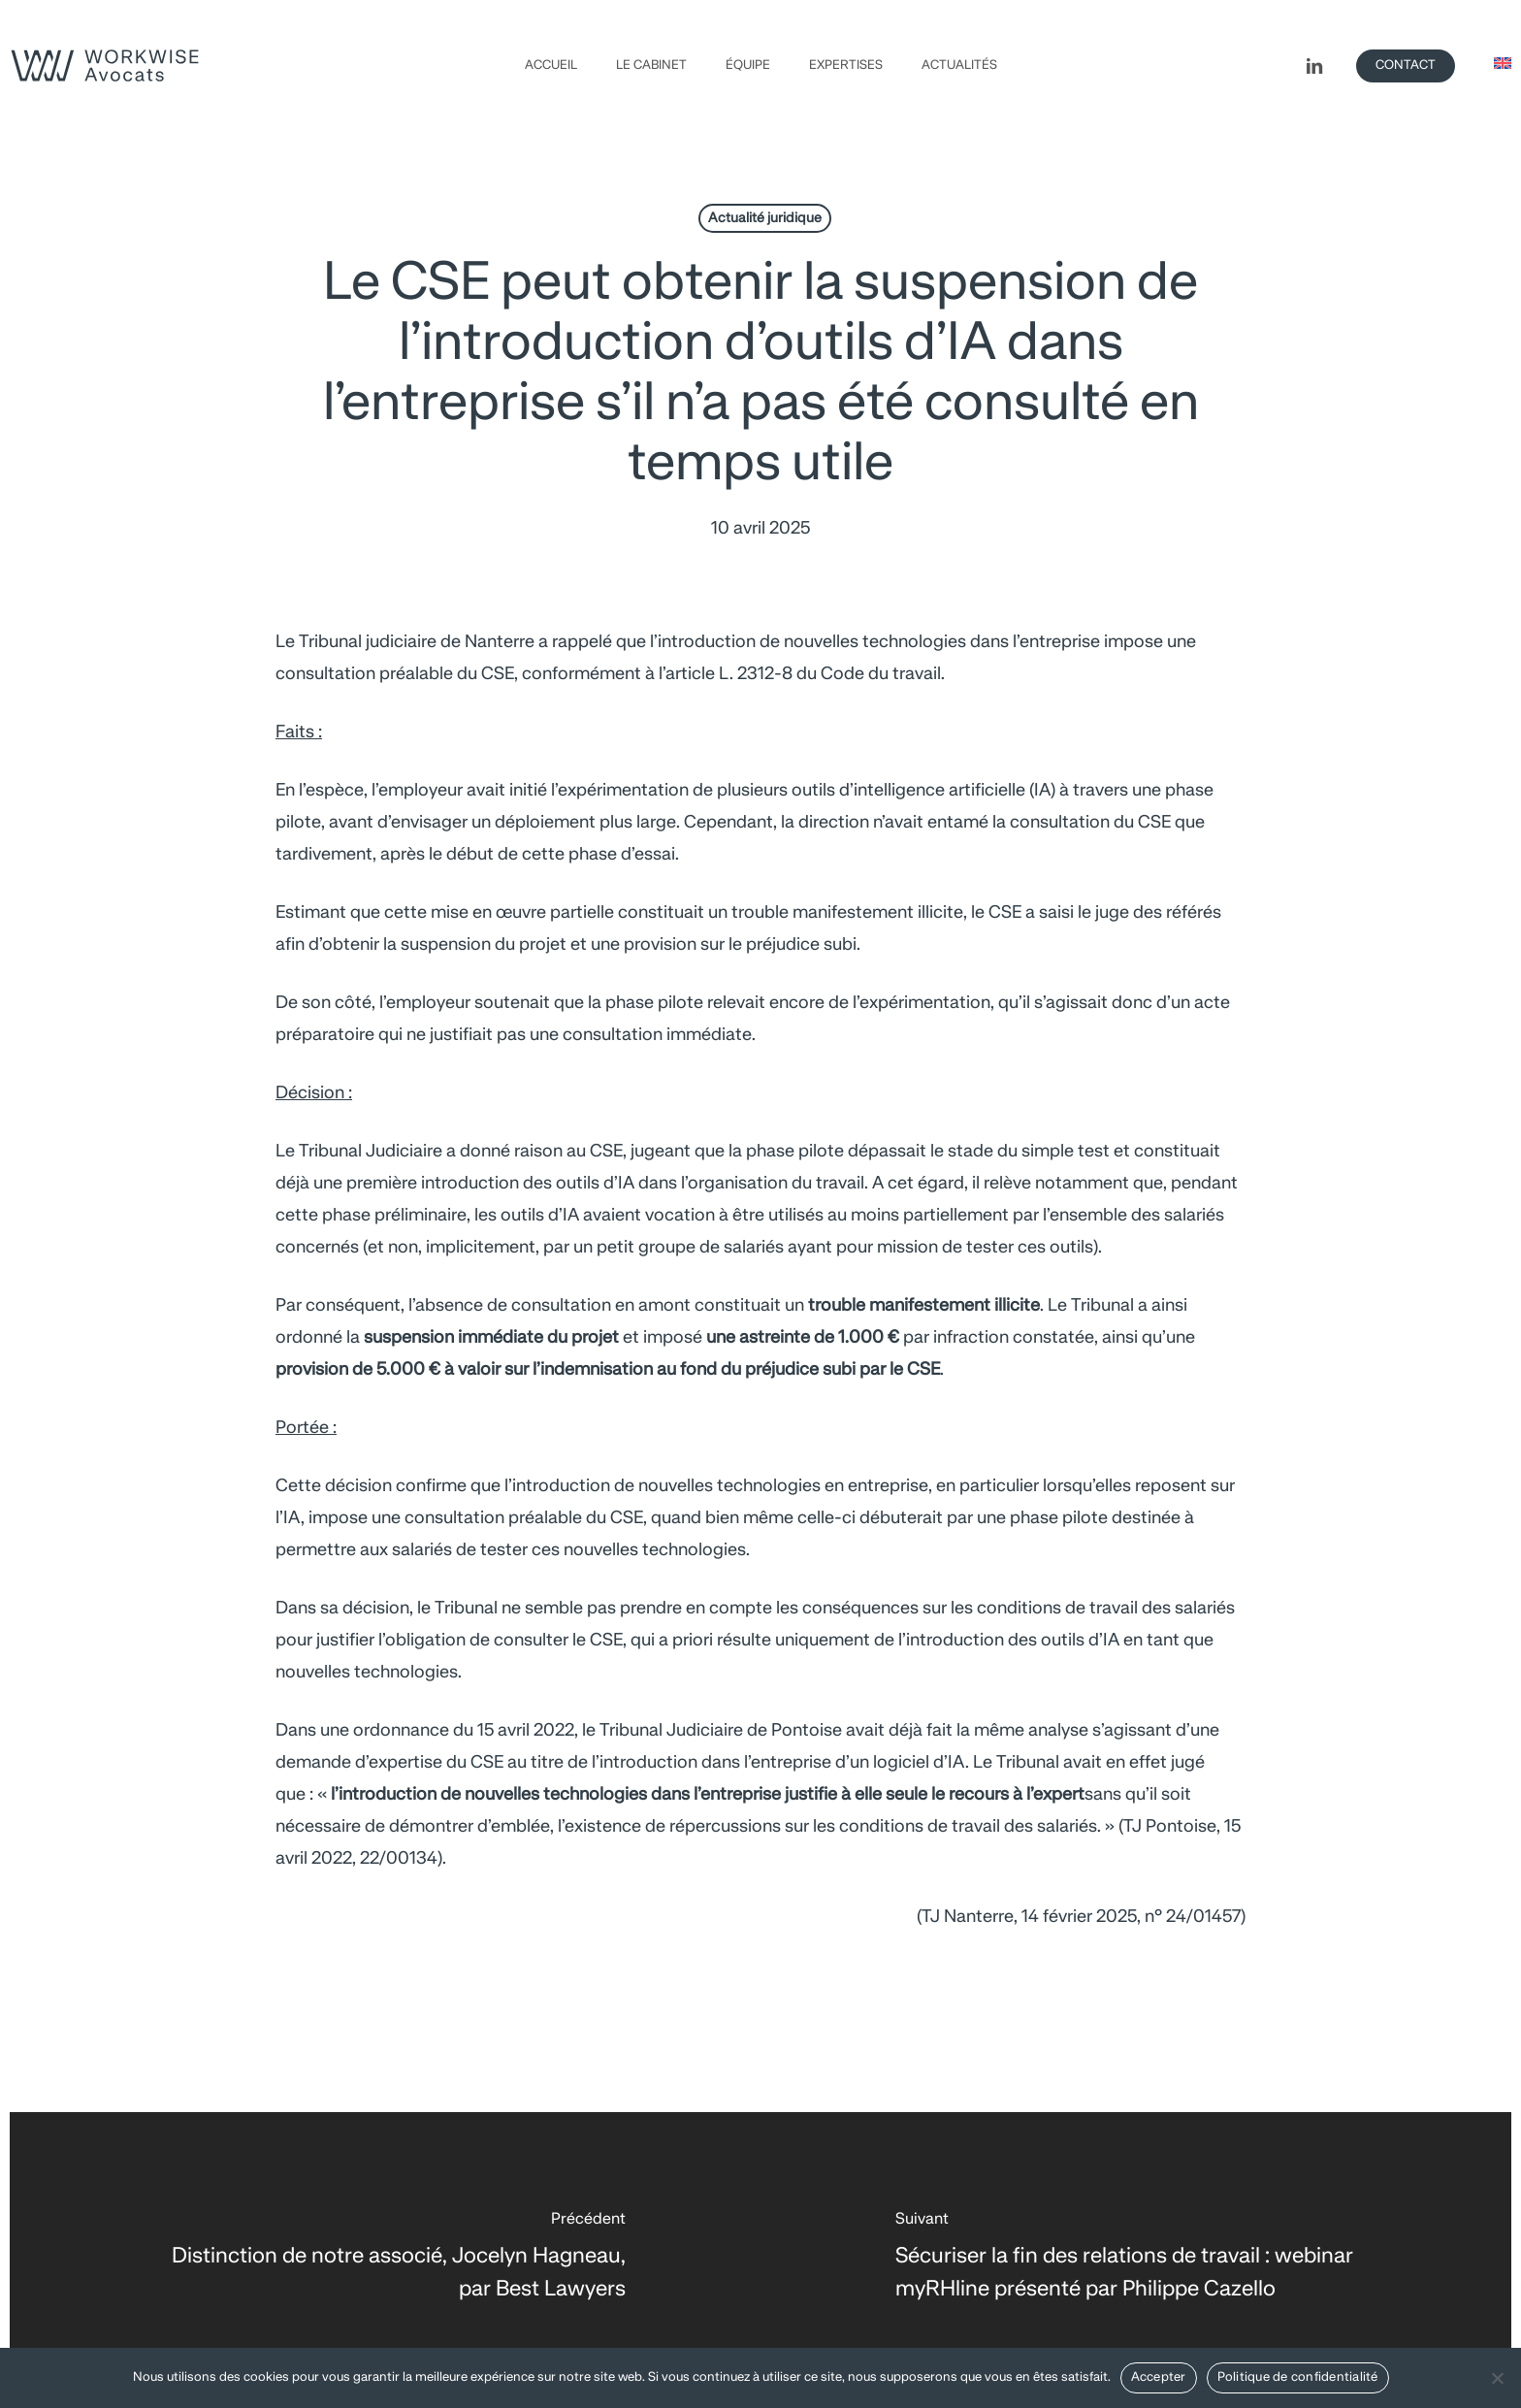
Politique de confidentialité (1297, 2377)
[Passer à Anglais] (1502, 65)
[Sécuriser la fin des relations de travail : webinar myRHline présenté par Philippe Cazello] (1135, 2260)
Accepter (1158, 2377)
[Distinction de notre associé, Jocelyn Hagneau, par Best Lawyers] (385, 2260)
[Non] (1496, 2378)
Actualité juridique (765, 218)
